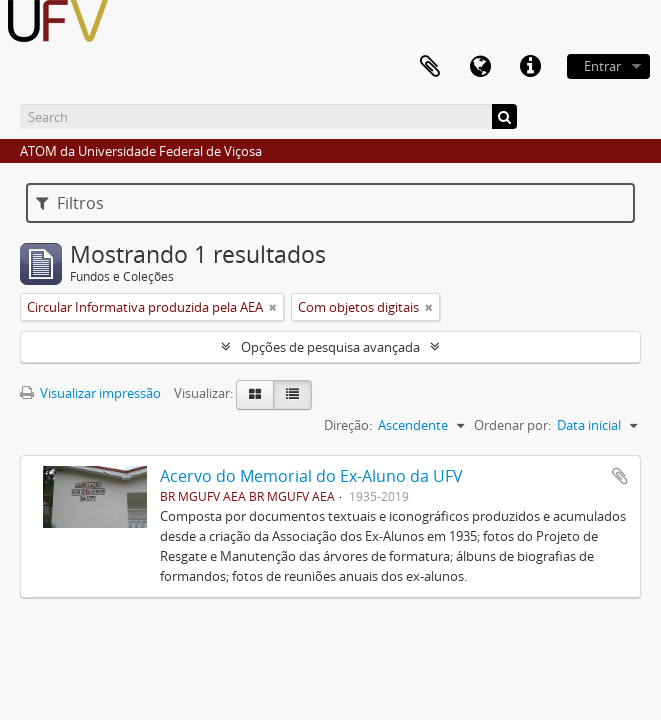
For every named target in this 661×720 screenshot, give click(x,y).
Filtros (70, 203)
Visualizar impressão (90, 393)
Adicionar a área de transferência (620, 476)
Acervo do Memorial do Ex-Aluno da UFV (311, 476)
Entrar (602, 66)
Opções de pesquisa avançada (330, 347)
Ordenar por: (512, 425)
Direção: (348, 425)
